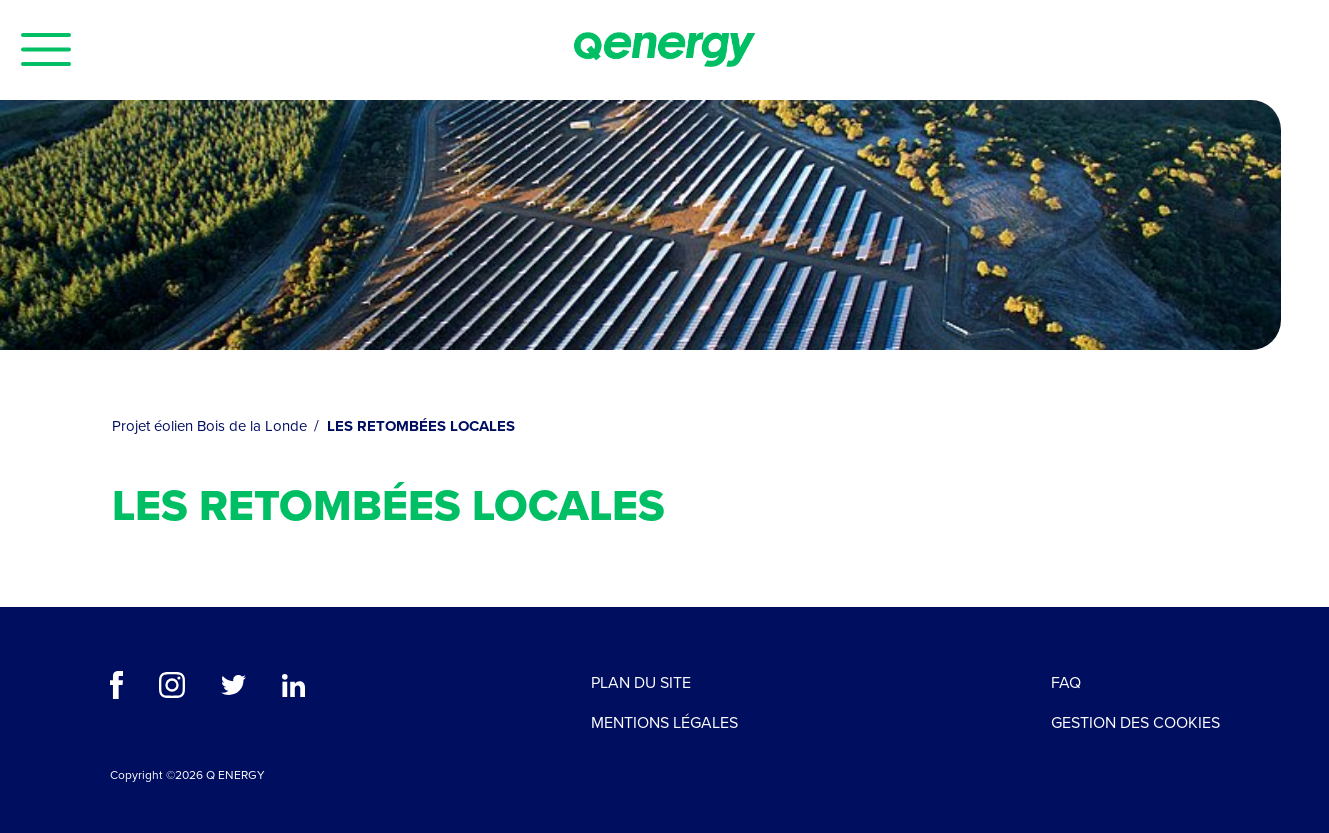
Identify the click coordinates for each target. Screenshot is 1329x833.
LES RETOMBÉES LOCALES (421, 426)
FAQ (1066, 683)
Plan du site (641, 683)
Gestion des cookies (1135, 723)
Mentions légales (664, 723)
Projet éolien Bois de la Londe (211, 426)
